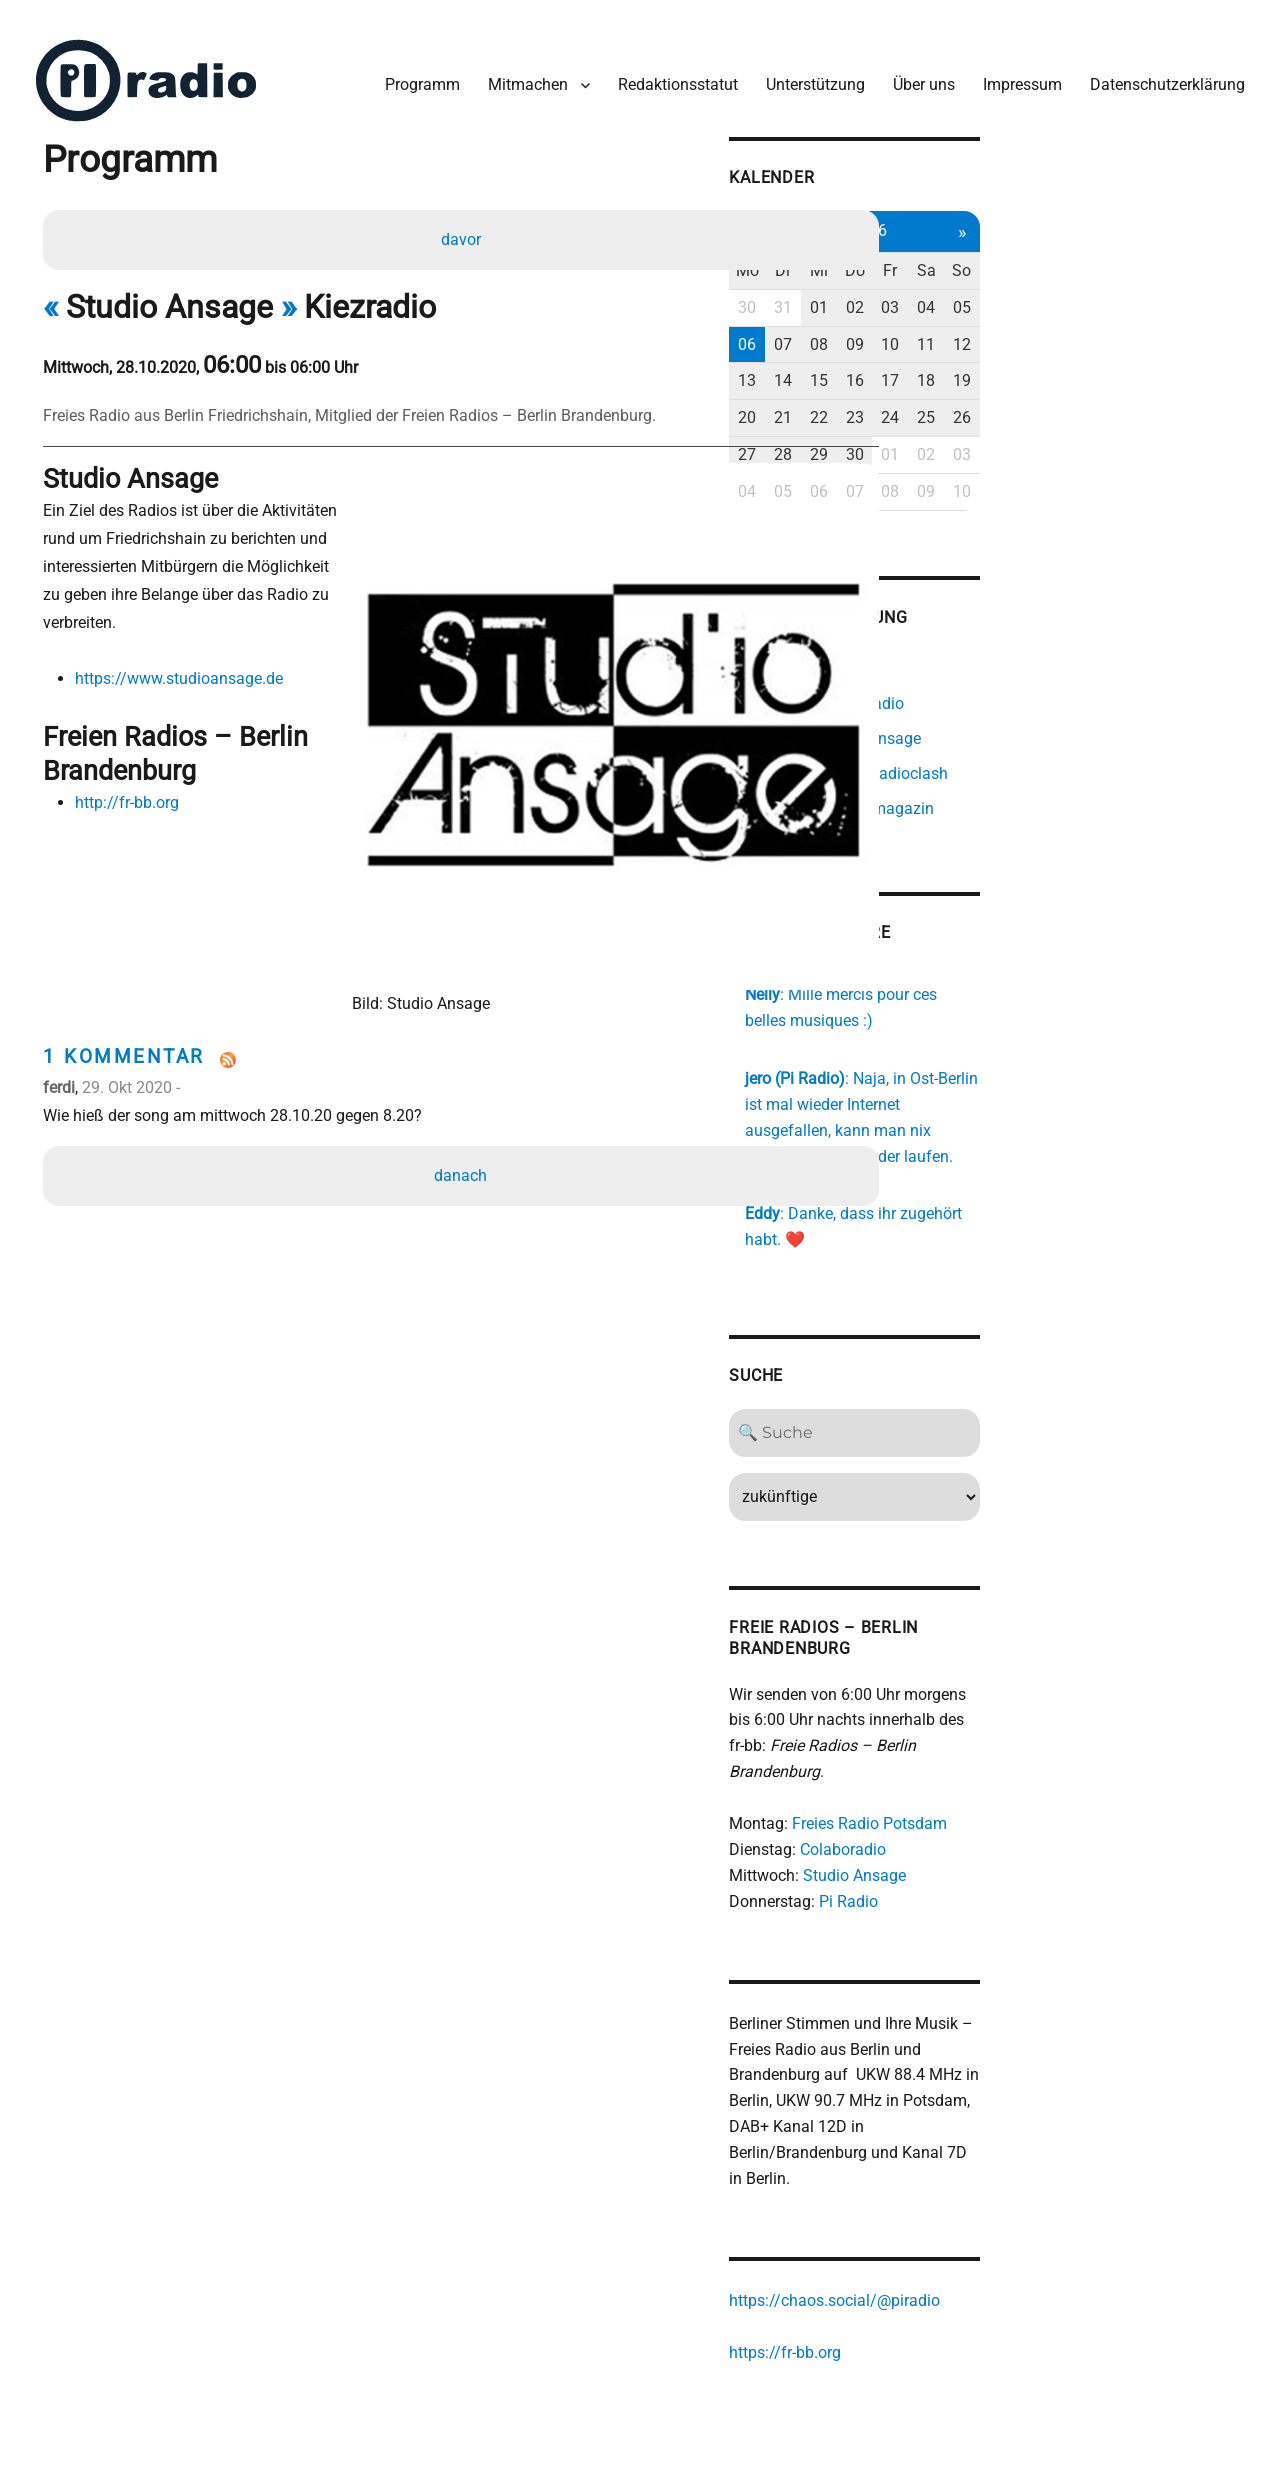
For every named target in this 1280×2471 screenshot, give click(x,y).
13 (952, 361)
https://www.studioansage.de (189, 639)
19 (1201, 361)
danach (465, 1042)
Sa (1159, 251)
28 (993, 435)
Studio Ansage (1056, 1808)
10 (1118, 325)
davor (465, 226)
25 (1159, 398)
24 (1118, 398)
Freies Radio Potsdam (1071, 1756)
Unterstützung (802, 68)
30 (952, 288)
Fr (1118, 251)
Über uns (911, 68)
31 (993, 288)
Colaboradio (1045, 1782)
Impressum (1009, 68)
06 (952, 325)
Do (1076, 251)
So (1201, 251)
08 (1035, 325)
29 (1035, 435)
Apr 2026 (1076, 211)
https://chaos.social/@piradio (1036, 2212)
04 (1159, 288)
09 (1076, 325)
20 (952, 398)
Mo (951, 251)
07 (993, 325)
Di (993, 251)
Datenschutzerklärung (1154, 68)
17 (1118, 361)
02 (1076, 288)
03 (1118, 288)
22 (1035, 398)
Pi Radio (1050, 1834)
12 (1201, 325)
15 (1035, 361)
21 (993, 398)
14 (993, 361)
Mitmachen (515, 68)
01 (1035, 288)
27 (952, 435)
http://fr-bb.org (137, 767)
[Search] (1076, 1391)
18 (1159, 361)
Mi (1035, 251)
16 (1076, 361)
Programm (409, 68)
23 (1076, 398)
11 (1159, 325)
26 (1201, 398)
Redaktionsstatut (665, 68)
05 (1201, 288)
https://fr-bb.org (987, 2264)
